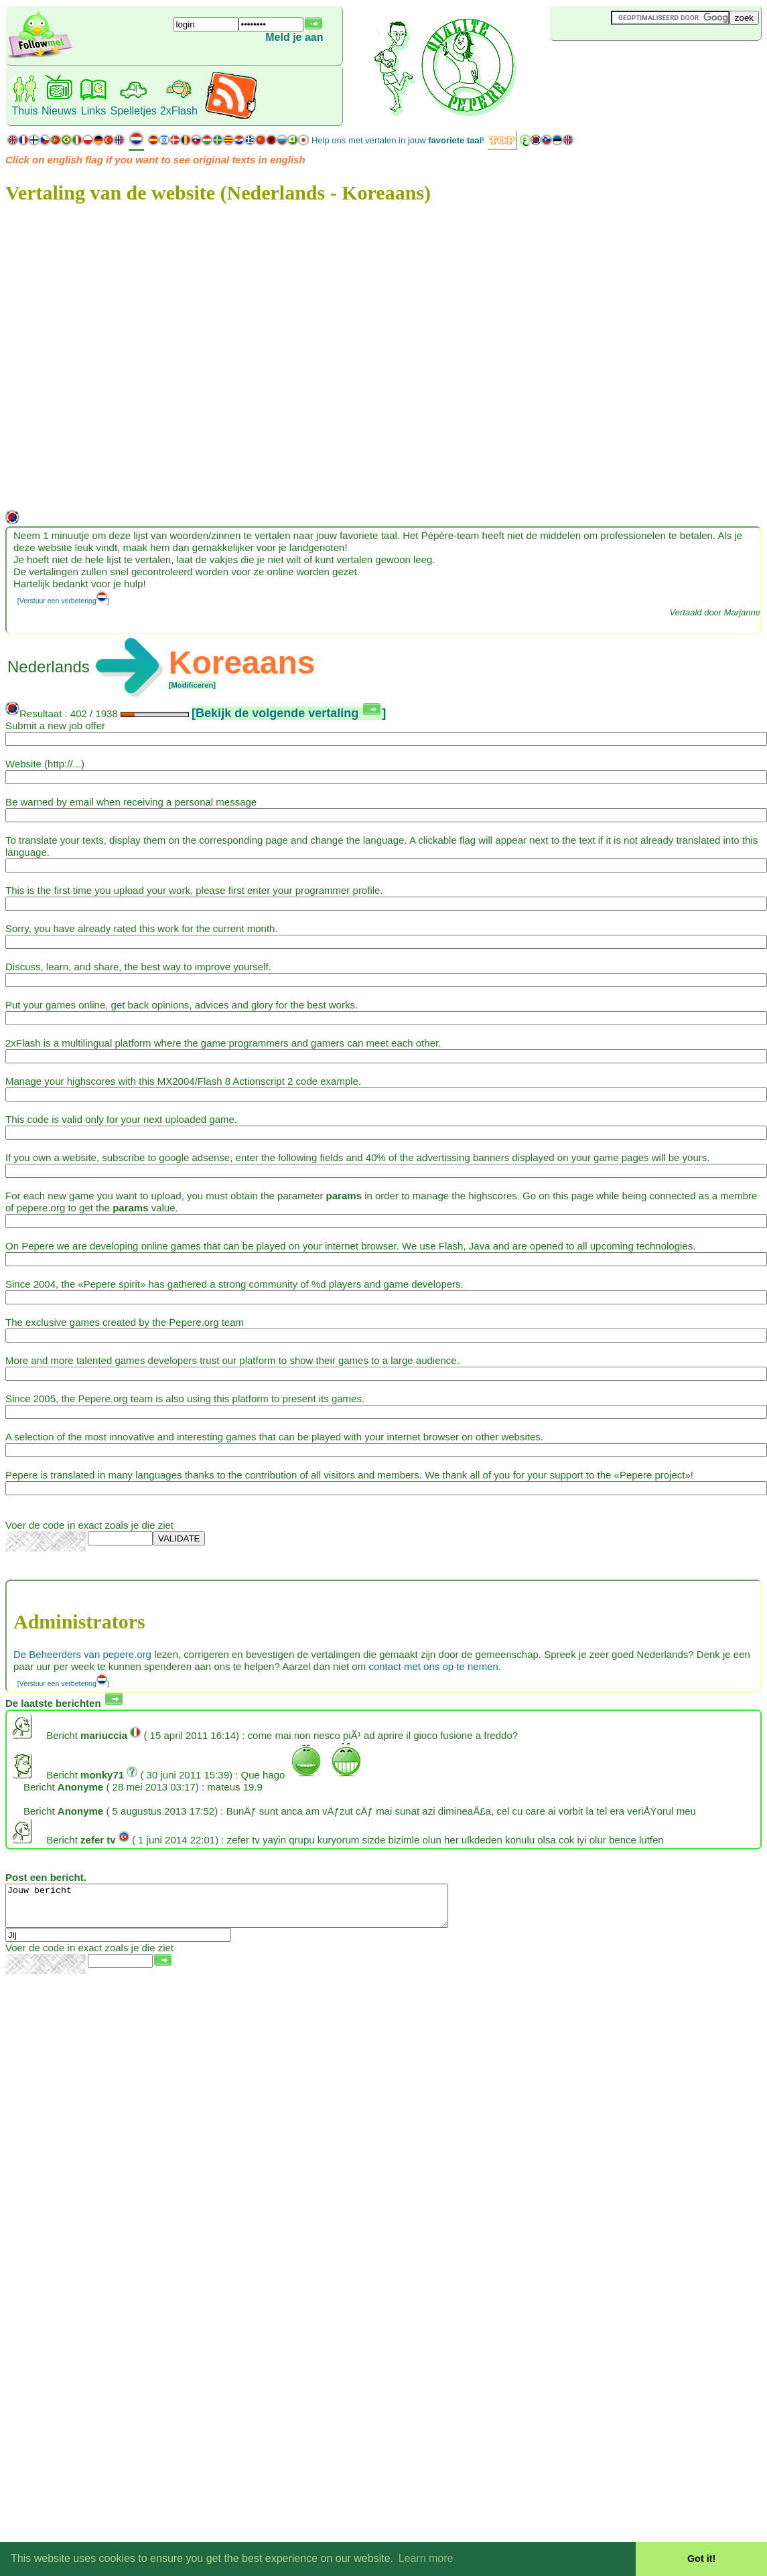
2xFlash (179, 111)
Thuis (24, 111)
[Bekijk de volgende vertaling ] (289, 713)
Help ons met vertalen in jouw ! (397, 140)
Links (93, 111)
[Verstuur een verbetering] (63, 601)
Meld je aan (294, 37)
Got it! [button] (701, 2558)
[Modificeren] (192, 685)
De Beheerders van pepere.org (82, 1654)
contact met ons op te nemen (433, 1666)
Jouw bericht (253, 1910)
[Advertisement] (629, 63)
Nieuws (59, 111)
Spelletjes (133, 111)
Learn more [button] (426, 2558)
